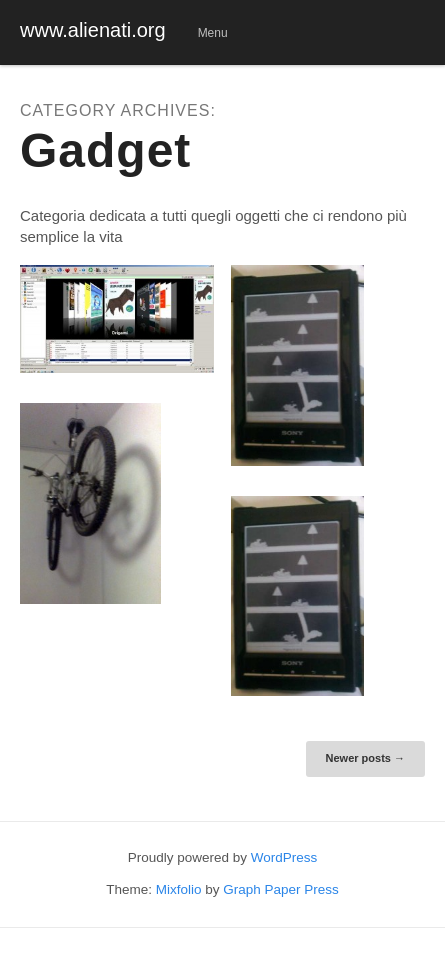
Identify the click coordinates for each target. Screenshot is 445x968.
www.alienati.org (93, 30)
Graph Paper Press (281, 889)
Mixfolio (179, 889)
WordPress (284, 857)
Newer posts (365, 758)
